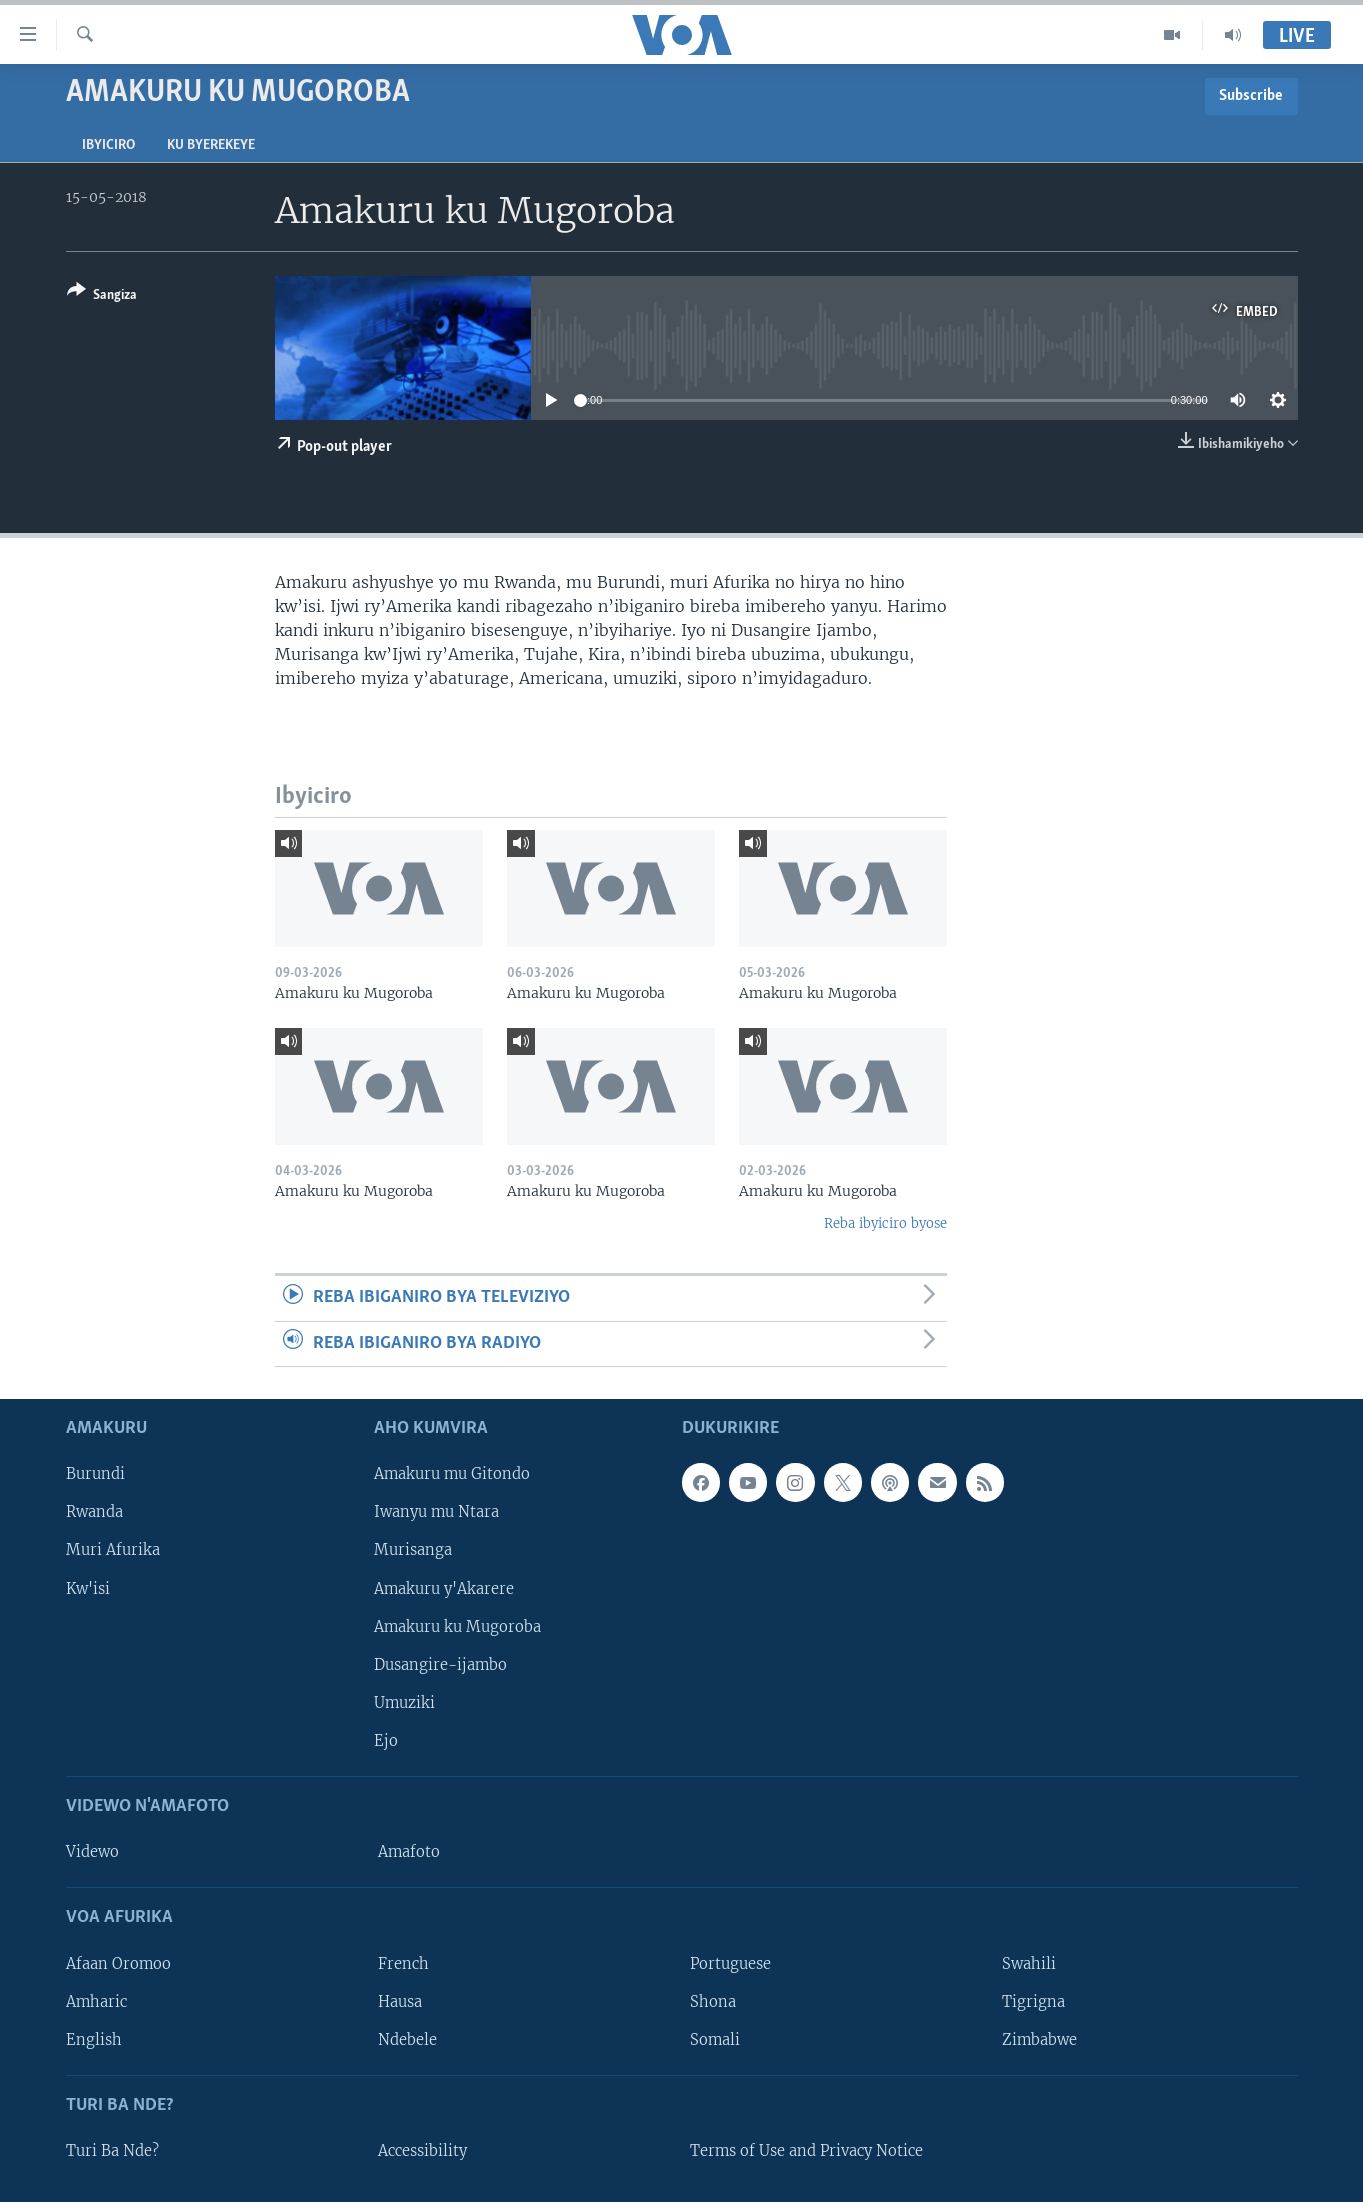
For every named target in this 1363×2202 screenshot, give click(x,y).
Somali (715, 2039)
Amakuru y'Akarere (444, 1588)
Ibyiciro (108, 145)
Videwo (92, 1852)
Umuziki (404, 1703)
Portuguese (730, 1963)
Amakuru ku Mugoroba (457, 1626)
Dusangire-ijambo (440, 1664)
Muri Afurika (113, 1550)
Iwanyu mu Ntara (436, 1512)
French (403, 1963)
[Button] (102, 296)
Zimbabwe (1039, 2039)
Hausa (400, 2001)
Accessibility (422, 2151)
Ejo (386, 1741)
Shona (713, 2001)
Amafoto (409, 1852)
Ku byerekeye (211, 145)
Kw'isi (88, 1588)
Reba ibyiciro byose (885, 1223)
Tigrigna (1033, 2001)
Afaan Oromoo (118, 1963)
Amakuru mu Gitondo (452, 1474)
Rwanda (94, 1512)
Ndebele (407, 2039)
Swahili (1029, 1963)
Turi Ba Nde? (112, 2151)
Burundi (95, 1474)
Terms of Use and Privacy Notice (806, 2151)
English (94, 2039)
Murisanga (413, 1550)
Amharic (96, 2001)
